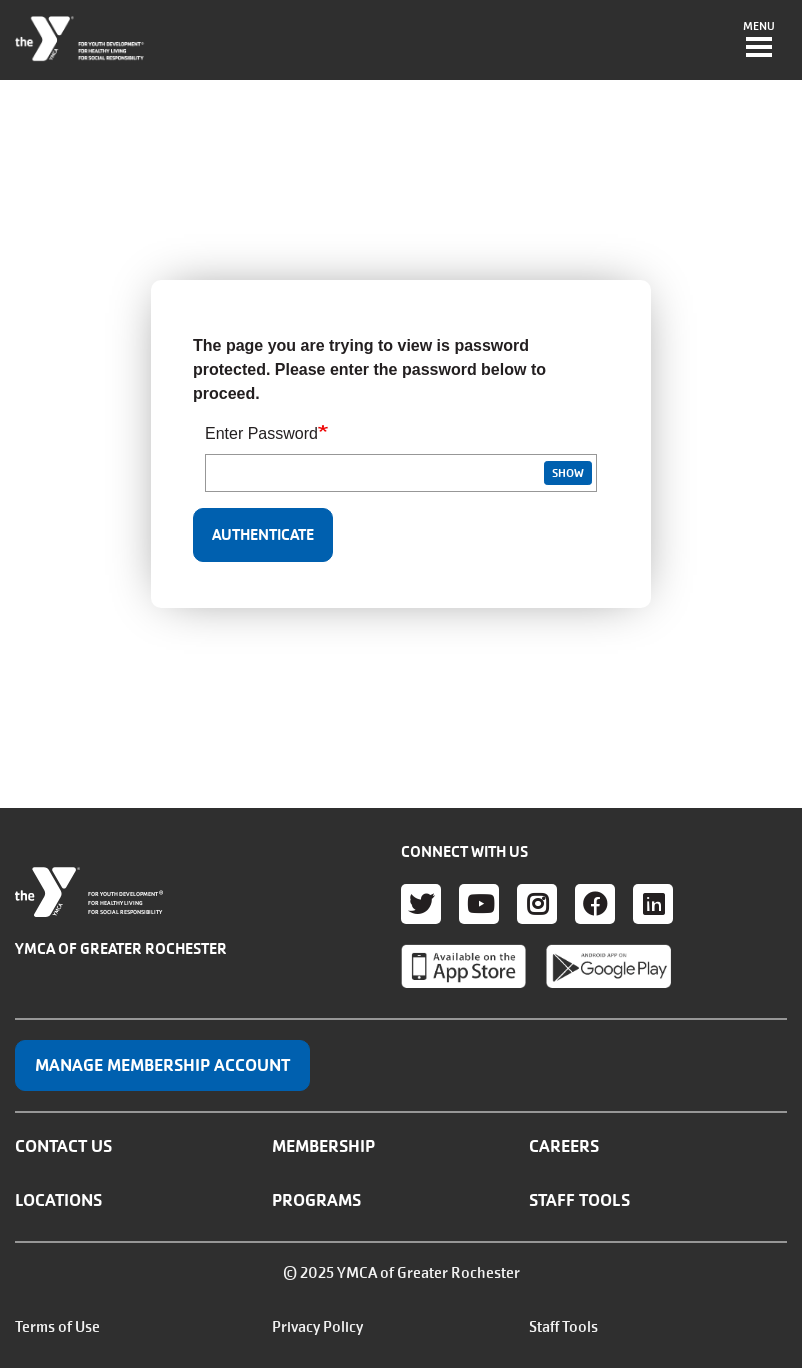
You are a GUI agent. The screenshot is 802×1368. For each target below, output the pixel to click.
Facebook (595, 904)
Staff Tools (579, 1200)
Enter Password (261, 433)
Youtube (479, 904)
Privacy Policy (317, 1327)
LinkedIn (653, 904)
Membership (323, 1146)
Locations (58, 1200)
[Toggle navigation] (759, 41)
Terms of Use (57, 1327)
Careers (564, 1146)
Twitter (421, 904)
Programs (316, 1200)
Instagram (537, 904)
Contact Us (63, 1146)
